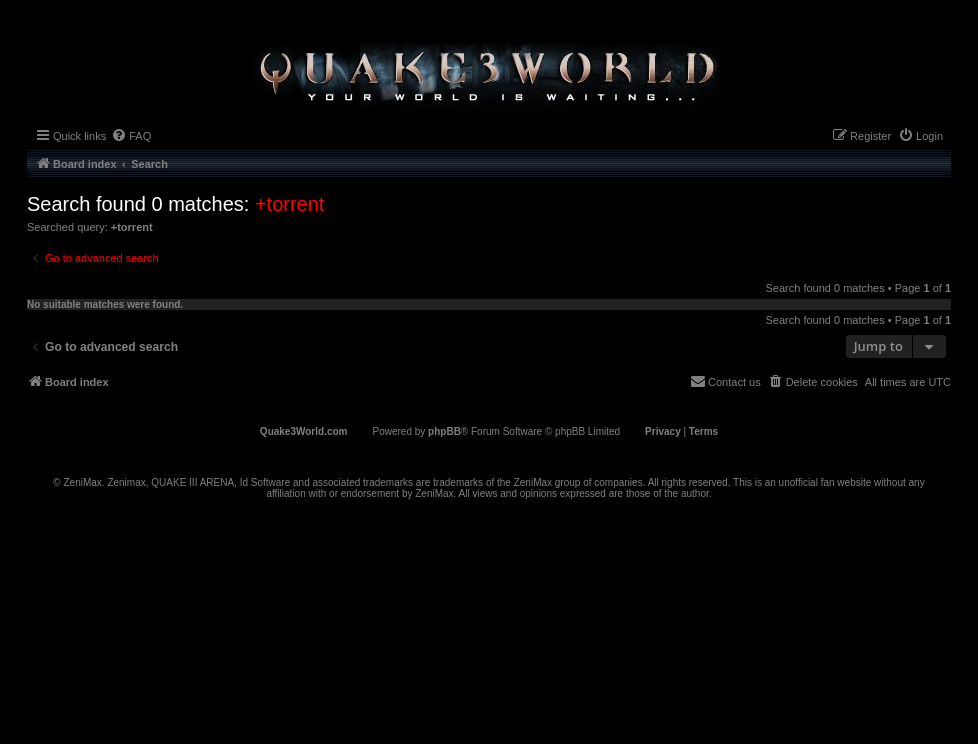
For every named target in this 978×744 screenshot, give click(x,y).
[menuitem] (131, 136)
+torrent (289, 204)
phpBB (444, 431)
